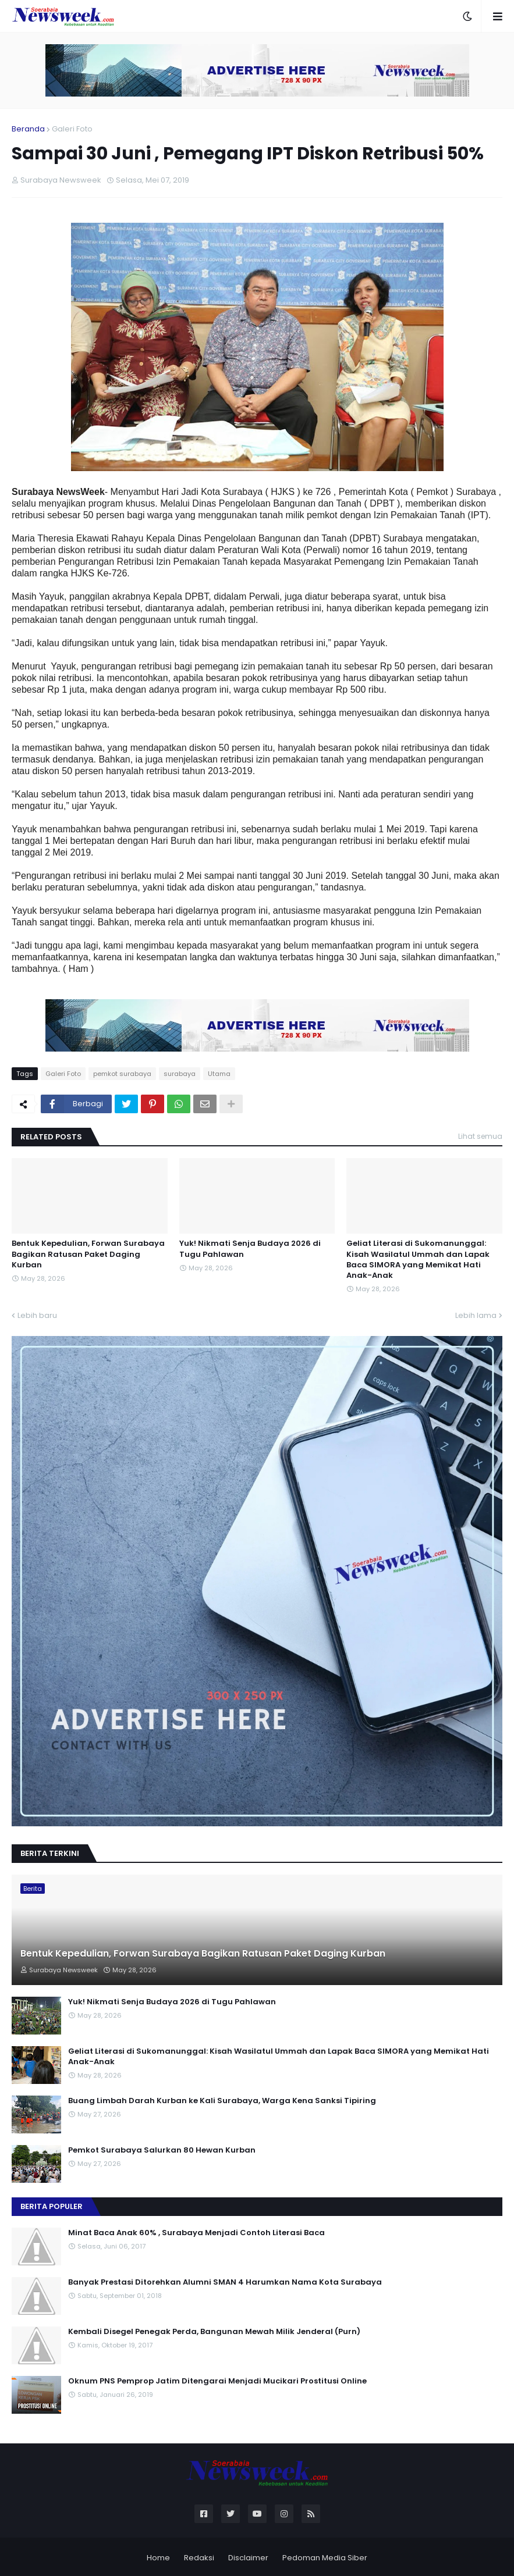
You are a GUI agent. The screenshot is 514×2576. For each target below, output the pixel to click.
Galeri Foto (72, 128)
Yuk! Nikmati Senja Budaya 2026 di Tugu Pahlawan (250, 1248)
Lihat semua (480, 1136)
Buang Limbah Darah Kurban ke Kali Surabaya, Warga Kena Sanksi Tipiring (222, 2101)
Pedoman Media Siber (324, 2557)
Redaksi (199, 2557)
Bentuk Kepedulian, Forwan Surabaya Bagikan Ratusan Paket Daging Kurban (88, 1254)
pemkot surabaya (122, 1073)
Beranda (28, 128)
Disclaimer (248, 2557)
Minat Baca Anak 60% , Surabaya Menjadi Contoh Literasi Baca (196, 2233)
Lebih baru (37, 1315)
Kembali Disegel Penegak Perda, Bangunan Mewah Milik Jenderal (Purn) (214, 2331)
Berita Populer (51, 2206)
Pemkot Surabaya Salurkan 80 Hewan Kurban (162, 2150)
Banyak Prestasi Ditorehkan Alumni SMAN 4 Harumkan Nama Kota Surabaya (225, 2282)
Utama (219, 1073)
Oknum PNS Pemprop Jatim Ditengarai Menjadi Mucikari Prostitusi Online (217, 2381)
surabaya (180, 1073)
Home (158, 2557)
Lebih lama (476, 1315)
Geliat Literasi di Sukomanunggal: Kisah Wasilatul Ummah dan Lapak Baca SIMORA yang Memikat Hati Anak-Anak (418, 1259)
